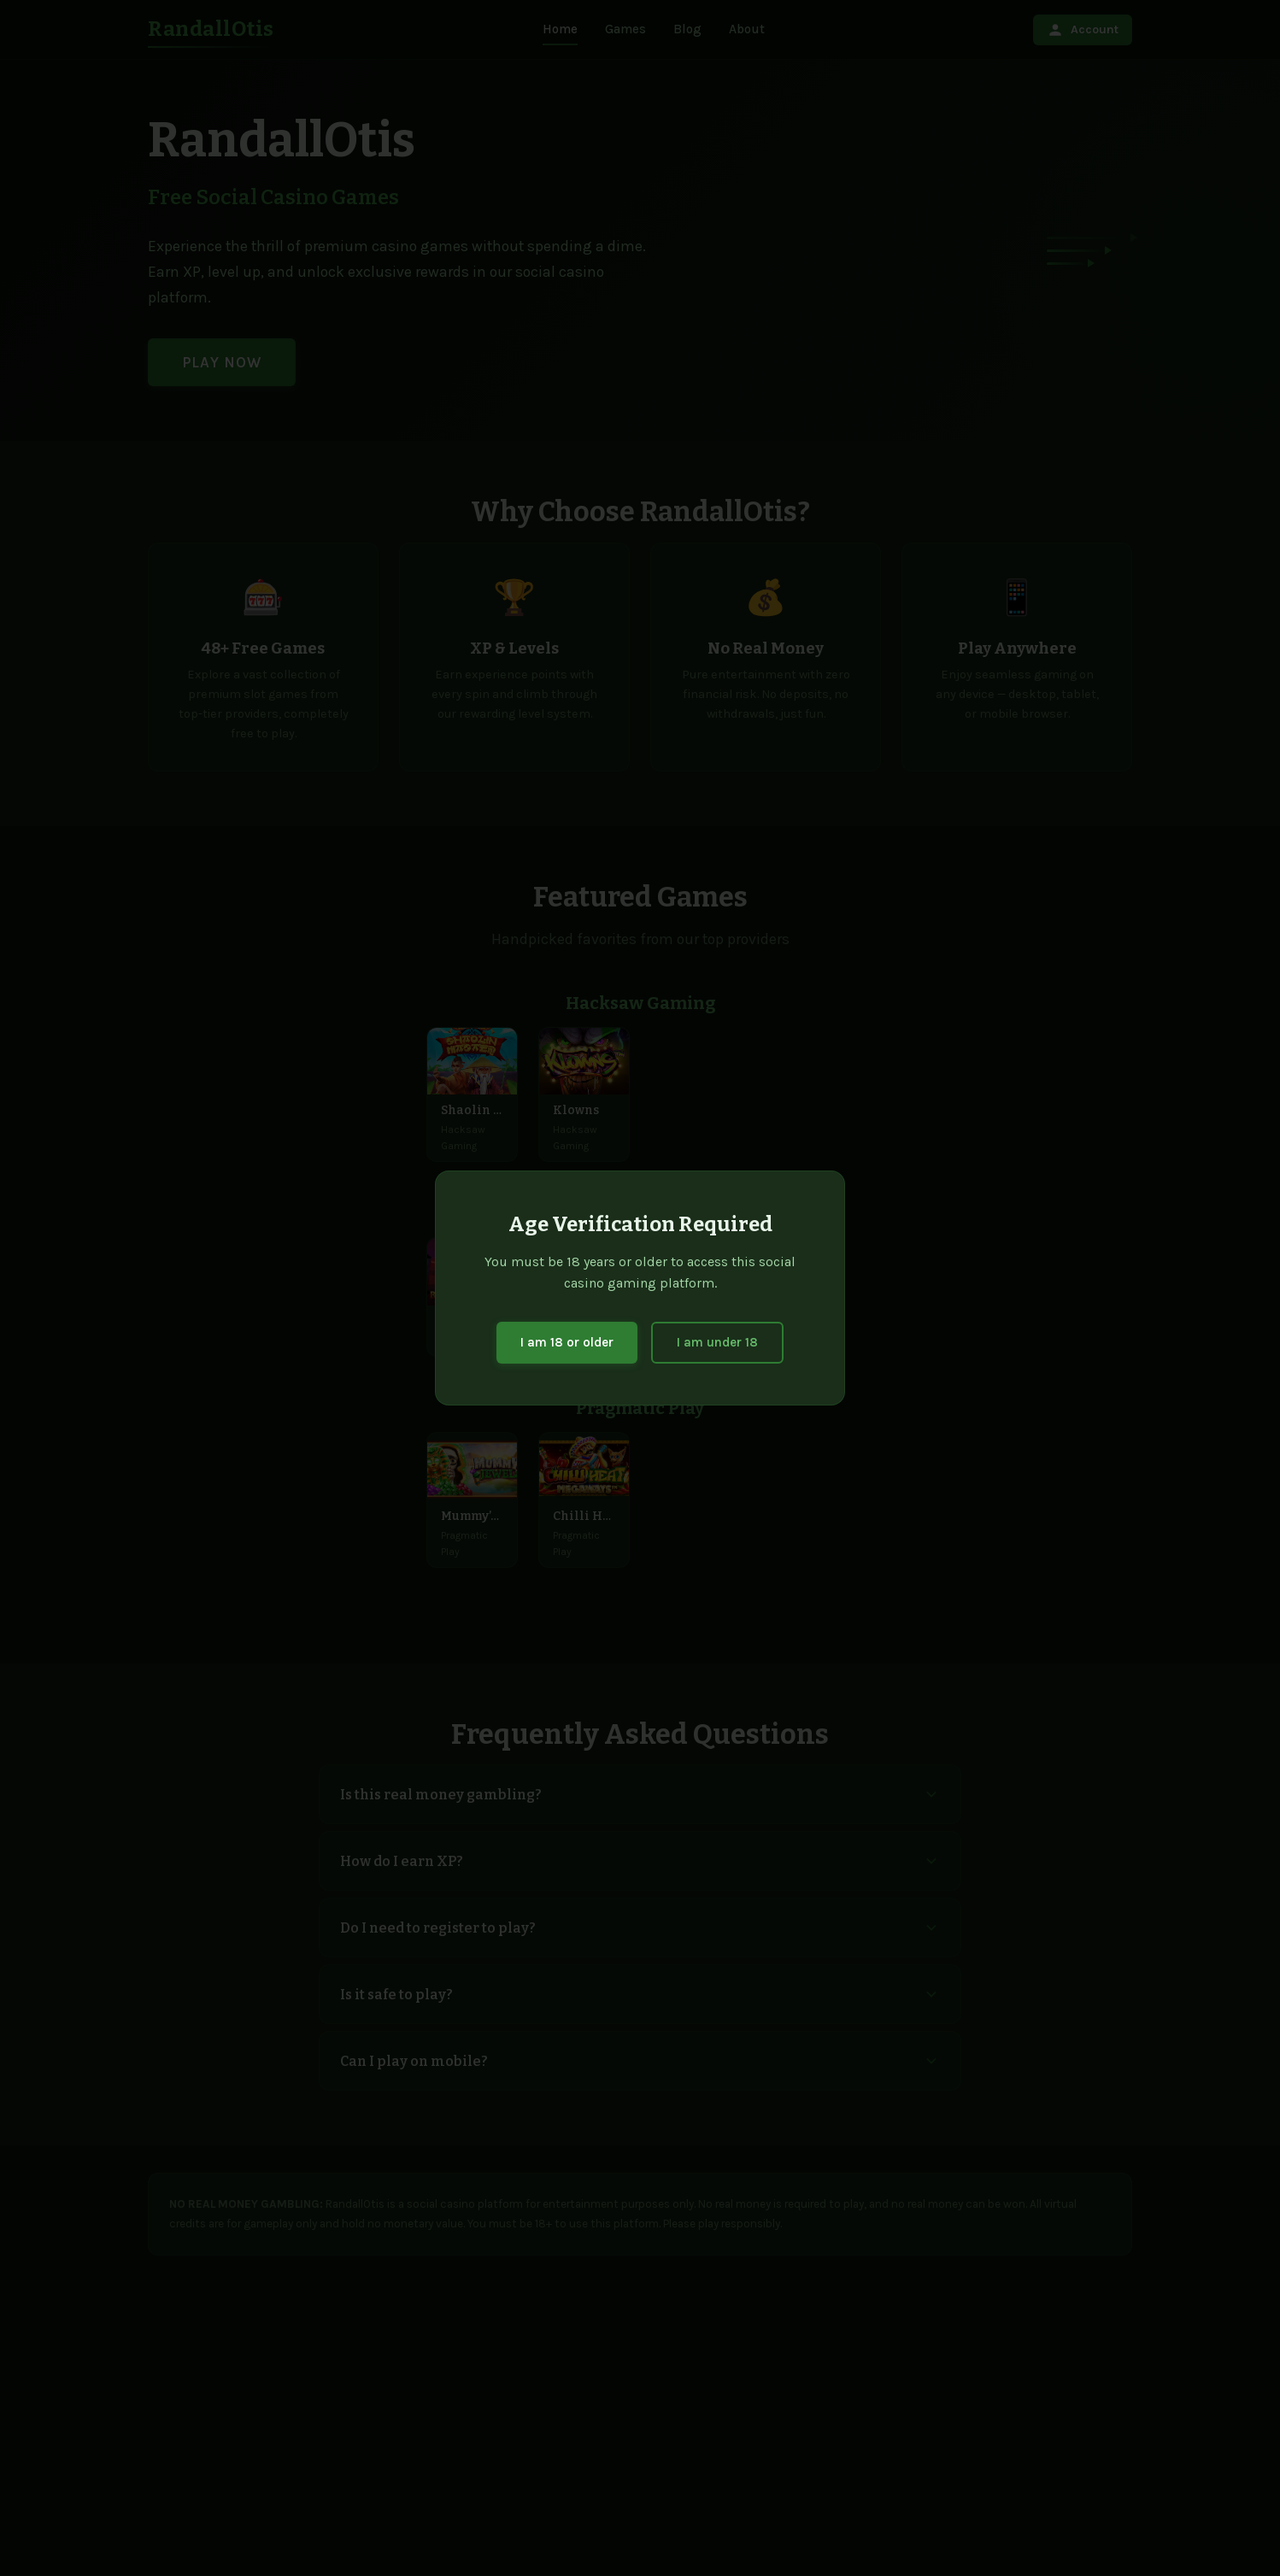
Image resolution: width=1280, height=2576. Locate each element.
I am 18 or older (567, 1342)
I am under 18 (717, 1342)
